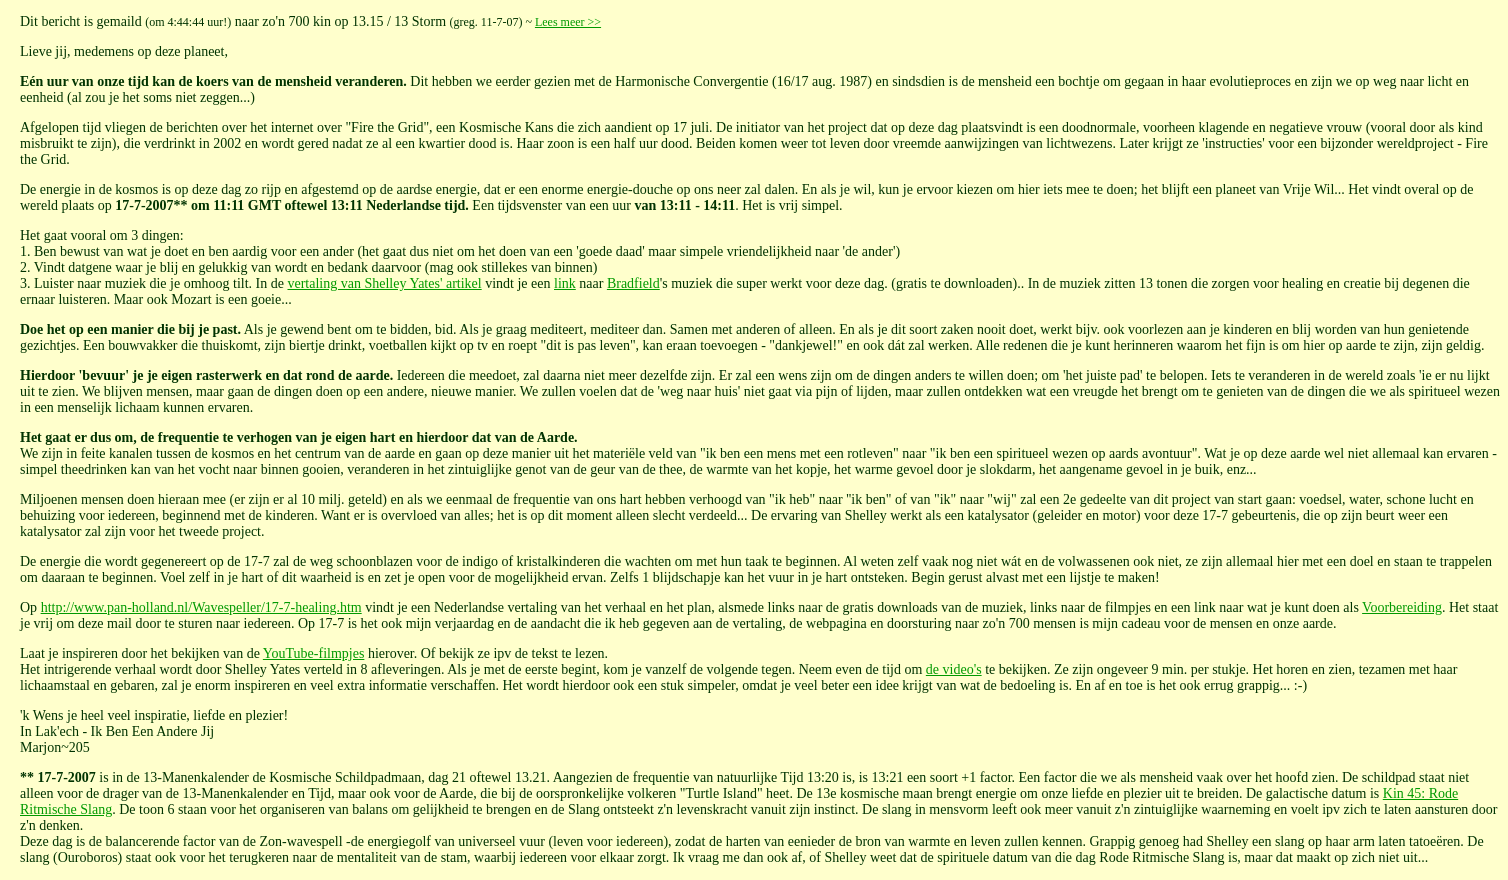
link (565, 283)
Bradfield (633, 283)
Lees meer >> (568, 22)
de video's (954, 669)
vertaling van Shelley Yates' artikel (384, 283)
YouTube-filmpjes (314, 653)
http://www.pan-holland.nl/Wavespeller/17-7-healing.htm (201, 607)
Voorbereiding (1402, 607)
